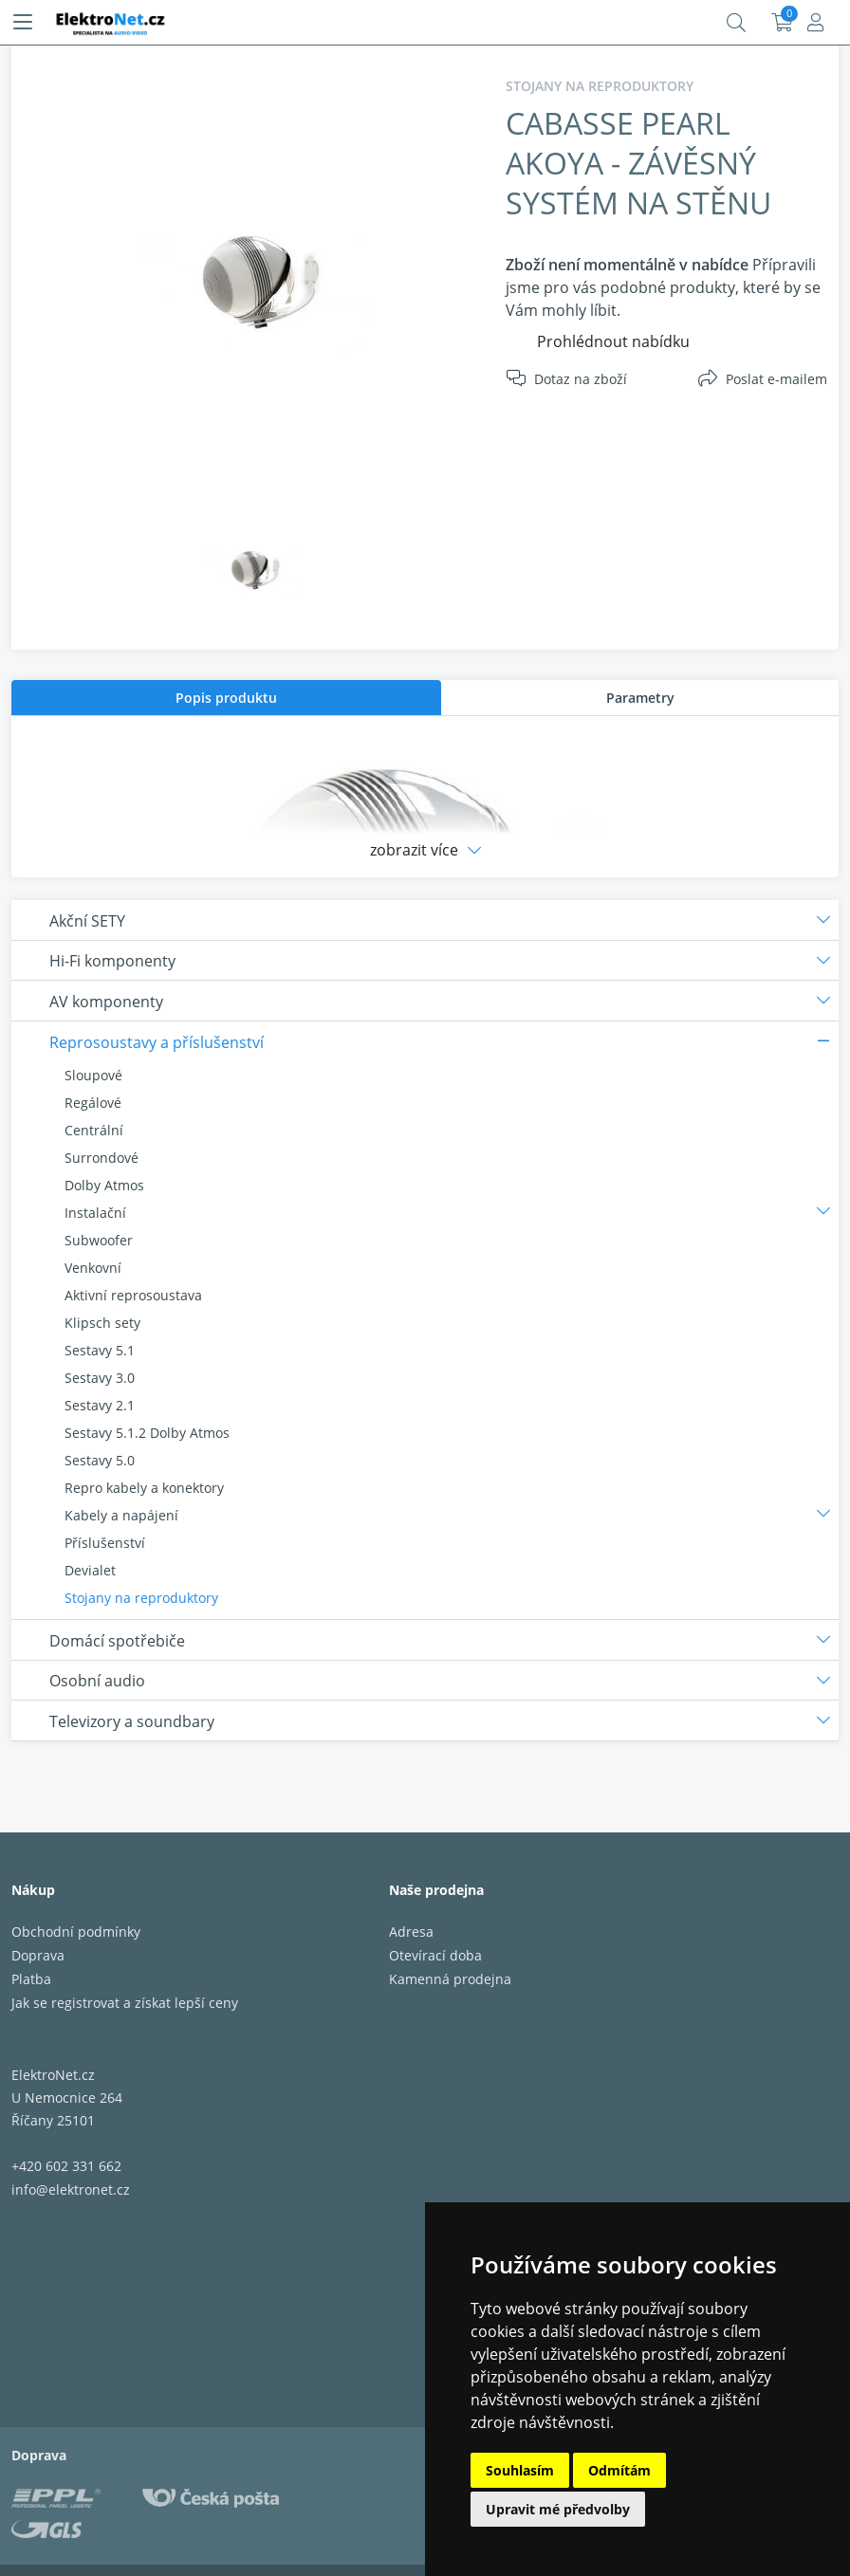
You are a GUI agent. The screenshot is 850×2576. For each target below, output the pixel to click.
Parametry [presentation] (640, 698)
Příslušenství (105, 1543)
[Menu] (22, 23)
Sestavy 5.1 (100, 1350)
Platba (31, 1979)
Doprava (38, 1955)
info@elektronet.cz (70, 2189)
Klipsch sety (102, 1323)
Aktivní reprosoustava (133, 1295)
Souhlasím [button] (520, 2470)
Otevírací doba (435, 1955)
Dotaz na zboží (580, 379)
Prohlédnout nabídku (613, 341)
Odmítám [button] (619, 2470)
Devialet (90, 1570)
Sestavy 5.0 (100, 1460)
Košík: (782, 23)
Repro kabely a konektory (144, 1488)
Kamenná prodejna (450, 1979)
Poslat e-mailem (776, 379)
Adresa (411, 1932)
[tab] (226, 697)
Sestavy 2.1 (100, 1405)
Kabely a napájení (121, 1515)
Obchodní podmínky (75, 1932)
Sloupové (93, 1075)
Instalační (95, 1213)
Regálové (93, 1103)
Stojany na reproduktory (141, 1598)
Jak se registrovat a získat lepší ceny (124, 2003)
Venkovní (93, 1268)
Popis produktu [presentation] (226, 698)
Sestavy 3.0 (100, 1378)
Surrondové (102, 1158)
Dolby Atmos (104, 1185)
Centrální (94, 1130)
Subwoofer (99, 1240)
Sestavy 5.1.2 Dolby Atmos (147, 1433)
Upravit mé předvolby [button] (558, 2509)
